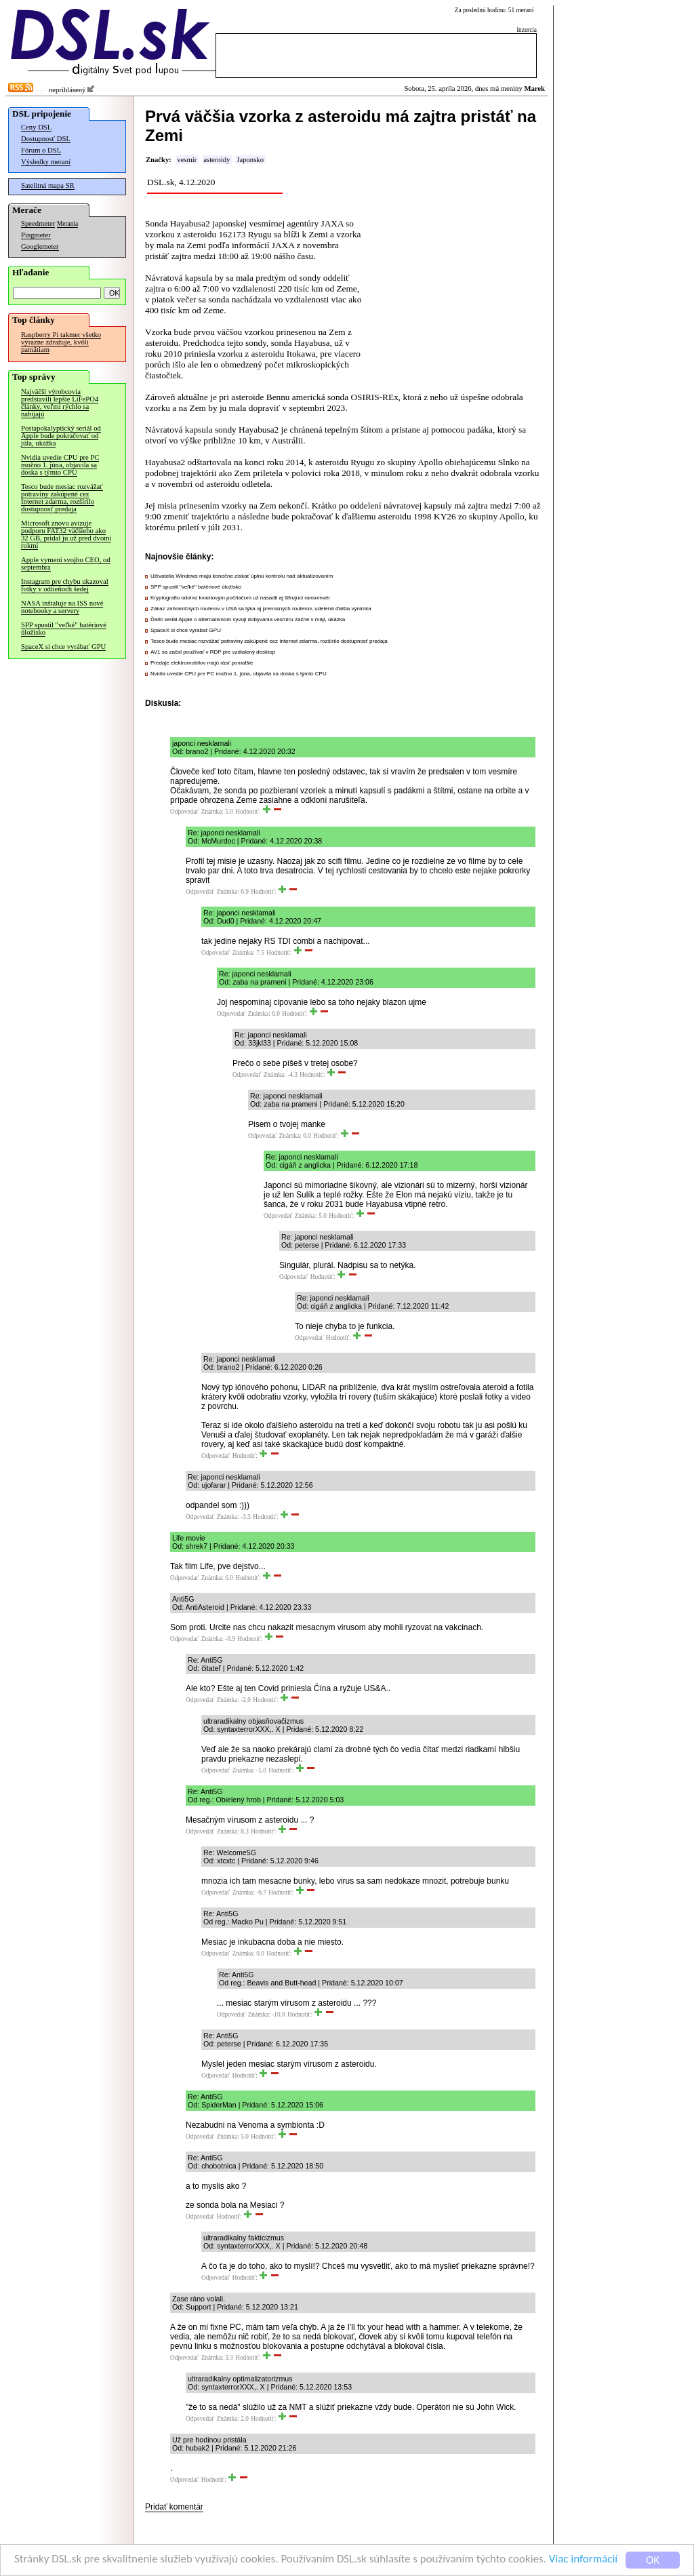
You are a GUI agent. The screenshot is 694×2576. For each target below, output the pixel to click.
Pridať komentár (174, 2507)
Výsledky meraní (45, 161)
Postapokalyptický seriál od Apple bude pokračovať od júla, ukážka (61, 435)
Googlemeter (40, 246)
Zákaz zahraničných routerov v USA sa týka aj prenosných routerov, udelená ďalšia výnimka (260, 609)
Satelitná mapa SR (48, 185)
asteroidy (216, 159)
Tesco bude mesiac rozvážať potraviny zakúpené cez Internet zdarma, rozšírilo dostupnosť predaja (62, 498)
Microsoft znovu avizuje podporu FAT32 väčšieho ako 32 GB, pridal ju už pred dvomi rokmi (66, 534)
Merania (67, 223)
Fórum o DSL (41, 150)
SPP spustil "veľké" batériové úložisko (63, 628)
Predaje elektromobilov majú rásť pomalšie (201, 663)
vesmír (187, 159)
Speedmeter (38, 223)
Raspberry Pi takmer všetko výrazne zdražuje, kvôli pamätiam (61, 342)
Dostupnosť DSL (45, 138)
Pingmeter (36, 235)
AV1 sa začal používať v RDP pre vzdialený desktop (212, 652)
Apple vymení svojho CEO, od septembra (65, 563)
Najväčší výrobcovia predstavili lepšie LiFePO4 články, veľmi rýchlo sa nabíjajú (59, 403)
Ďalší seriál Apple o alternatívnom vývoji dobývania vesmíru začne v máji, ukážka (247, 619)
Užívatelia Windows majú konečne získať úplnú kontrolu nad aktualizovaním (241, 576)
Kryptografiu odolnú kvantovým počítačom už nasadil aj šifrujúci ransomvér (240, 598)
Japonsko (250, 159)
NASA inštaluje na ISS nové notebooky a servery (62, 606)
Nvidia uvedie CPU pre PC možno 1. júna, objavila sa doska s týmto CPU (60, 465)
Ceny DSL (36, 127)
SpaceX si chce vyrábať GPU (63, 646)
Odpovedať (184, 811)
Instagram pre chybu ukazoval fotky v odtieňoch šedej (64, 585)
